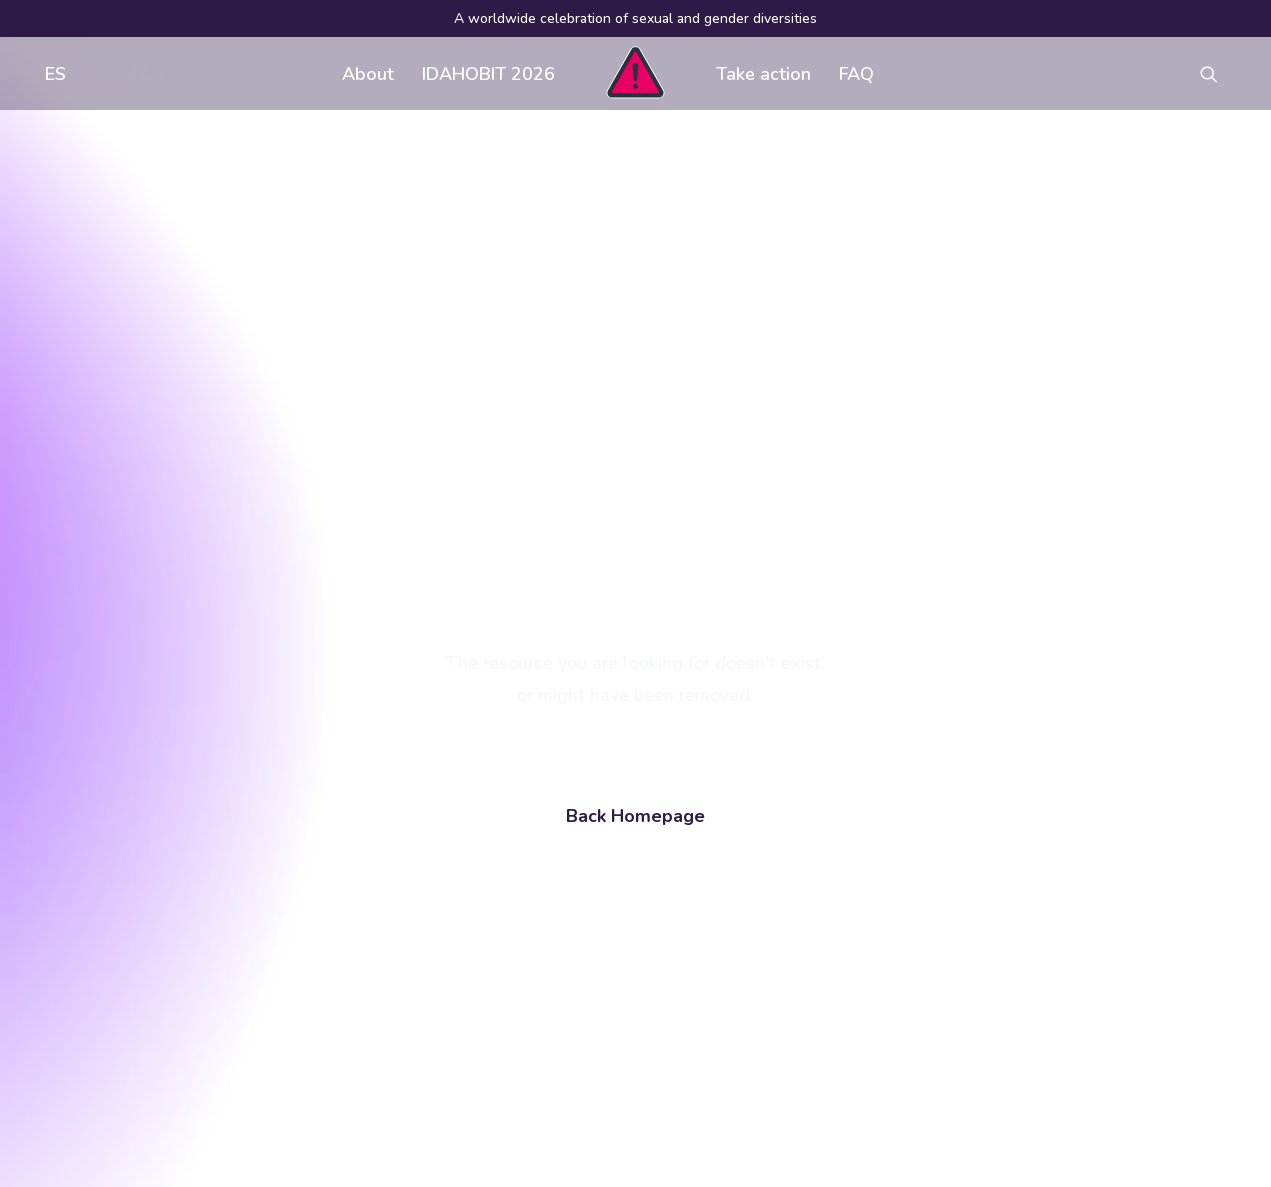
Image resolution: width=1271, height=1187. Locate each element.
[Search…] (211, 1028)
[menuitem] (51, 73)
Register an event (822, 914)
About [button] (368, 74)
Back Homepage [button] (635, 584)
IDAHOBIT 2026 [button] (488, 74)
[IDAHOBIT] (635, 73)
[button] (1218, 73)
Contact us (537, 954)
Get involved (545, 874)
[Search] (211, 1028)
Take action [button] (763, 74)
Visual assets (807, 874)
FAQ (856, 74)
